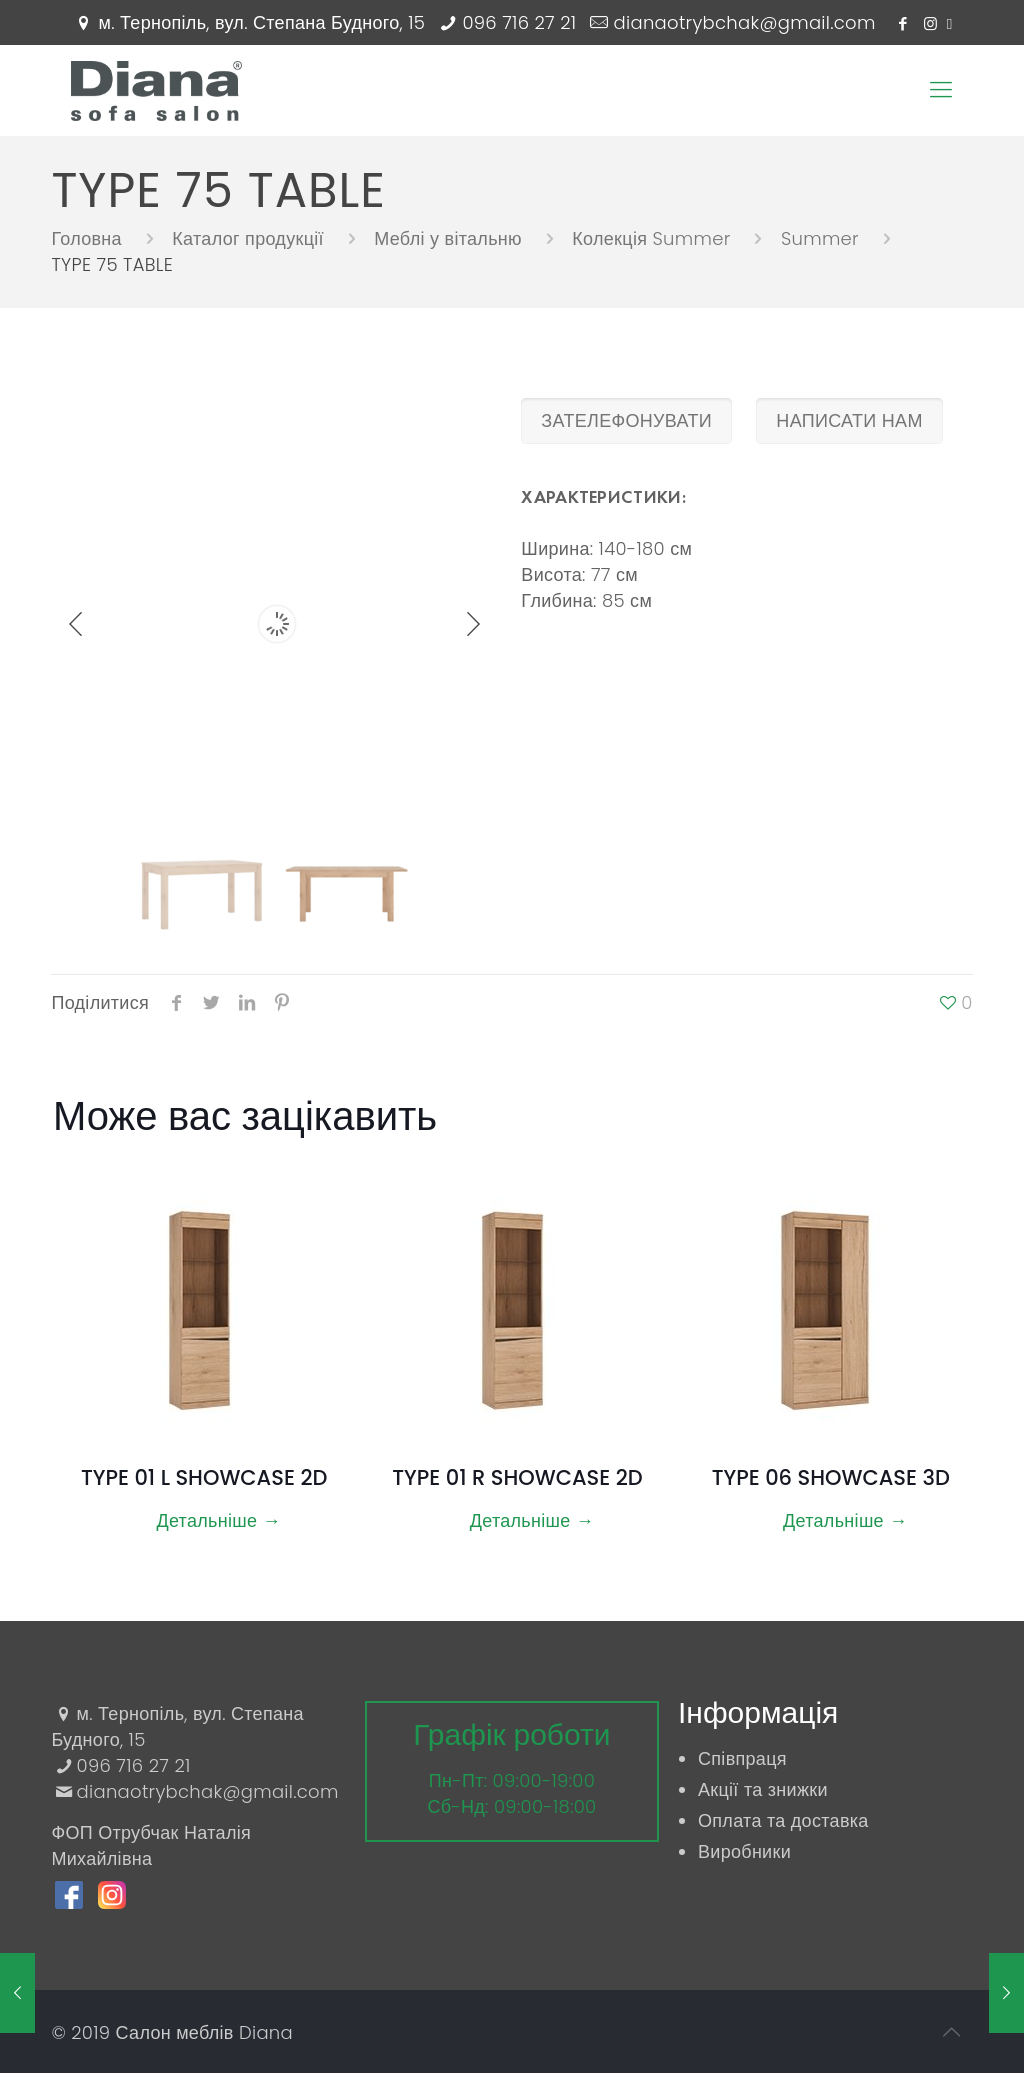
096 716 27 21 (519, 22)
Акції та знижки (763, 1789)
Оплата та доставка (783, 1820)
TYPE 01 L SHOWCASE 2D (204, 1477)
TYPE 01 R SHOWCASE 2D (517, 1477)
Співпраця (742, 1758)
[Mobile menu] (941, 90)
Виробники (744, 1851)
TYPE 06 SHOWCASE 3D (831, 1477)
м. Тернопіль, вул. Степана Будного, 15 (262, 22)
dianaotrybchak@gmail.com (745, 22)
